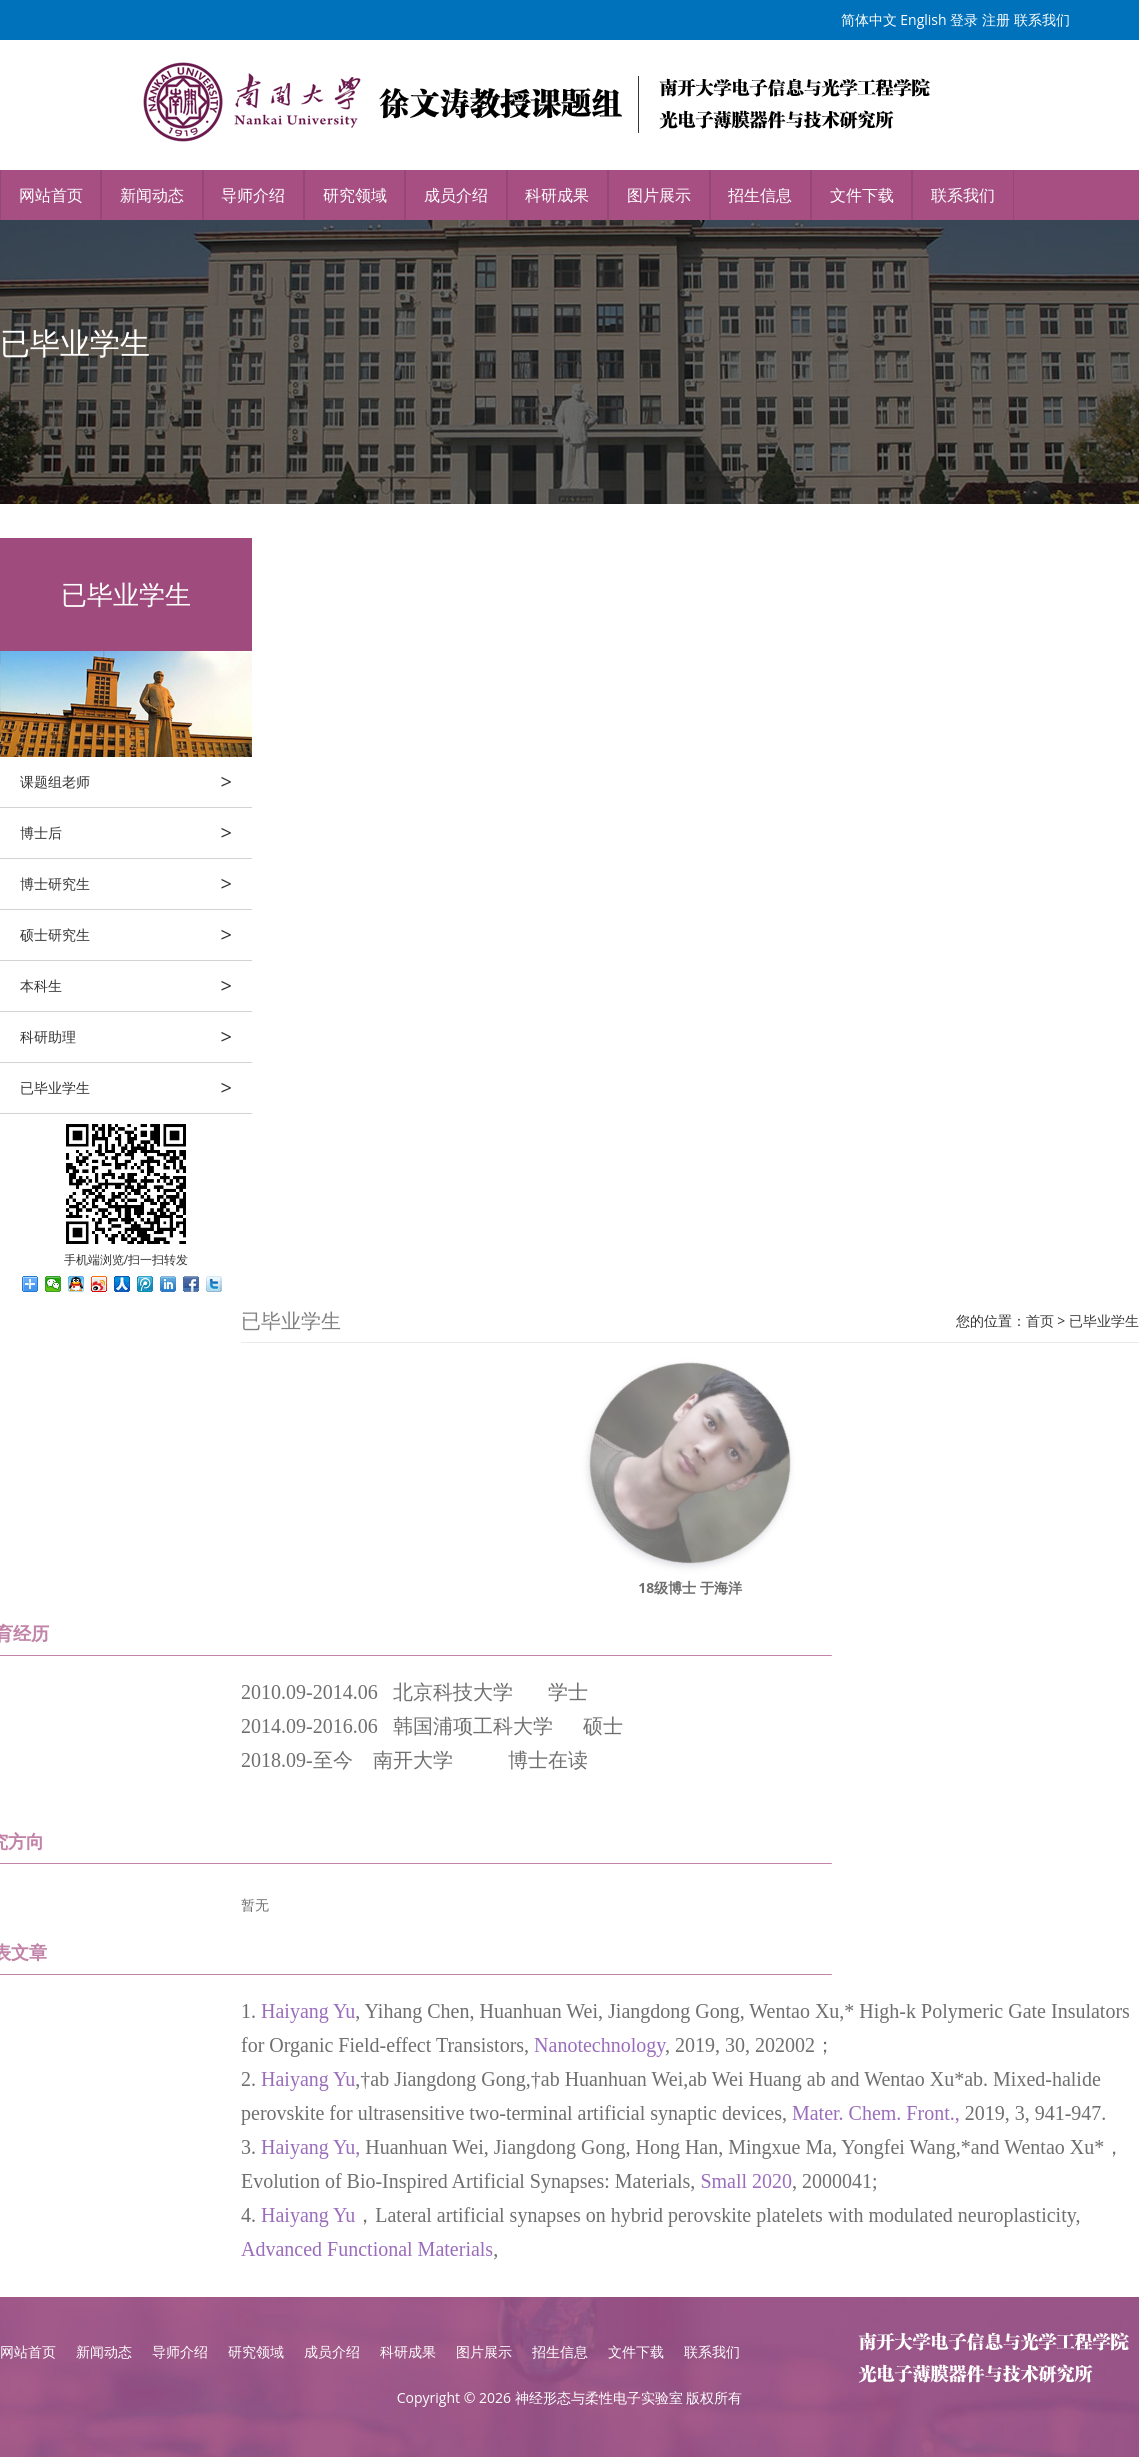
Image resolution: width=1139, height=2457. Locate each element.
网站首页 (51, 195)
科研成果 (557, 195)
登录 (964, 19)
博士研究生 (136, 884)
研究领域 (355, 195)
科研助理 (136, 1037)
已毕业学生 (136, 1088)
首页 (1040, 1320)
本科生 (136, 986)
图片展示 (659, 195)
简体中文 (869, 19)
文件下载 (862, 195)
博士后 (136, 833)
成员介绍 (456, 195)
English (923, 19)
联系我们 (1042, 19)
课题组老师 (136, 782)
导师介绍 (253, 195)
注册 (996, 19)
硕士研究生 (136, 935)
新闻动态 (152, 195)
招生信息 (760, 195)
